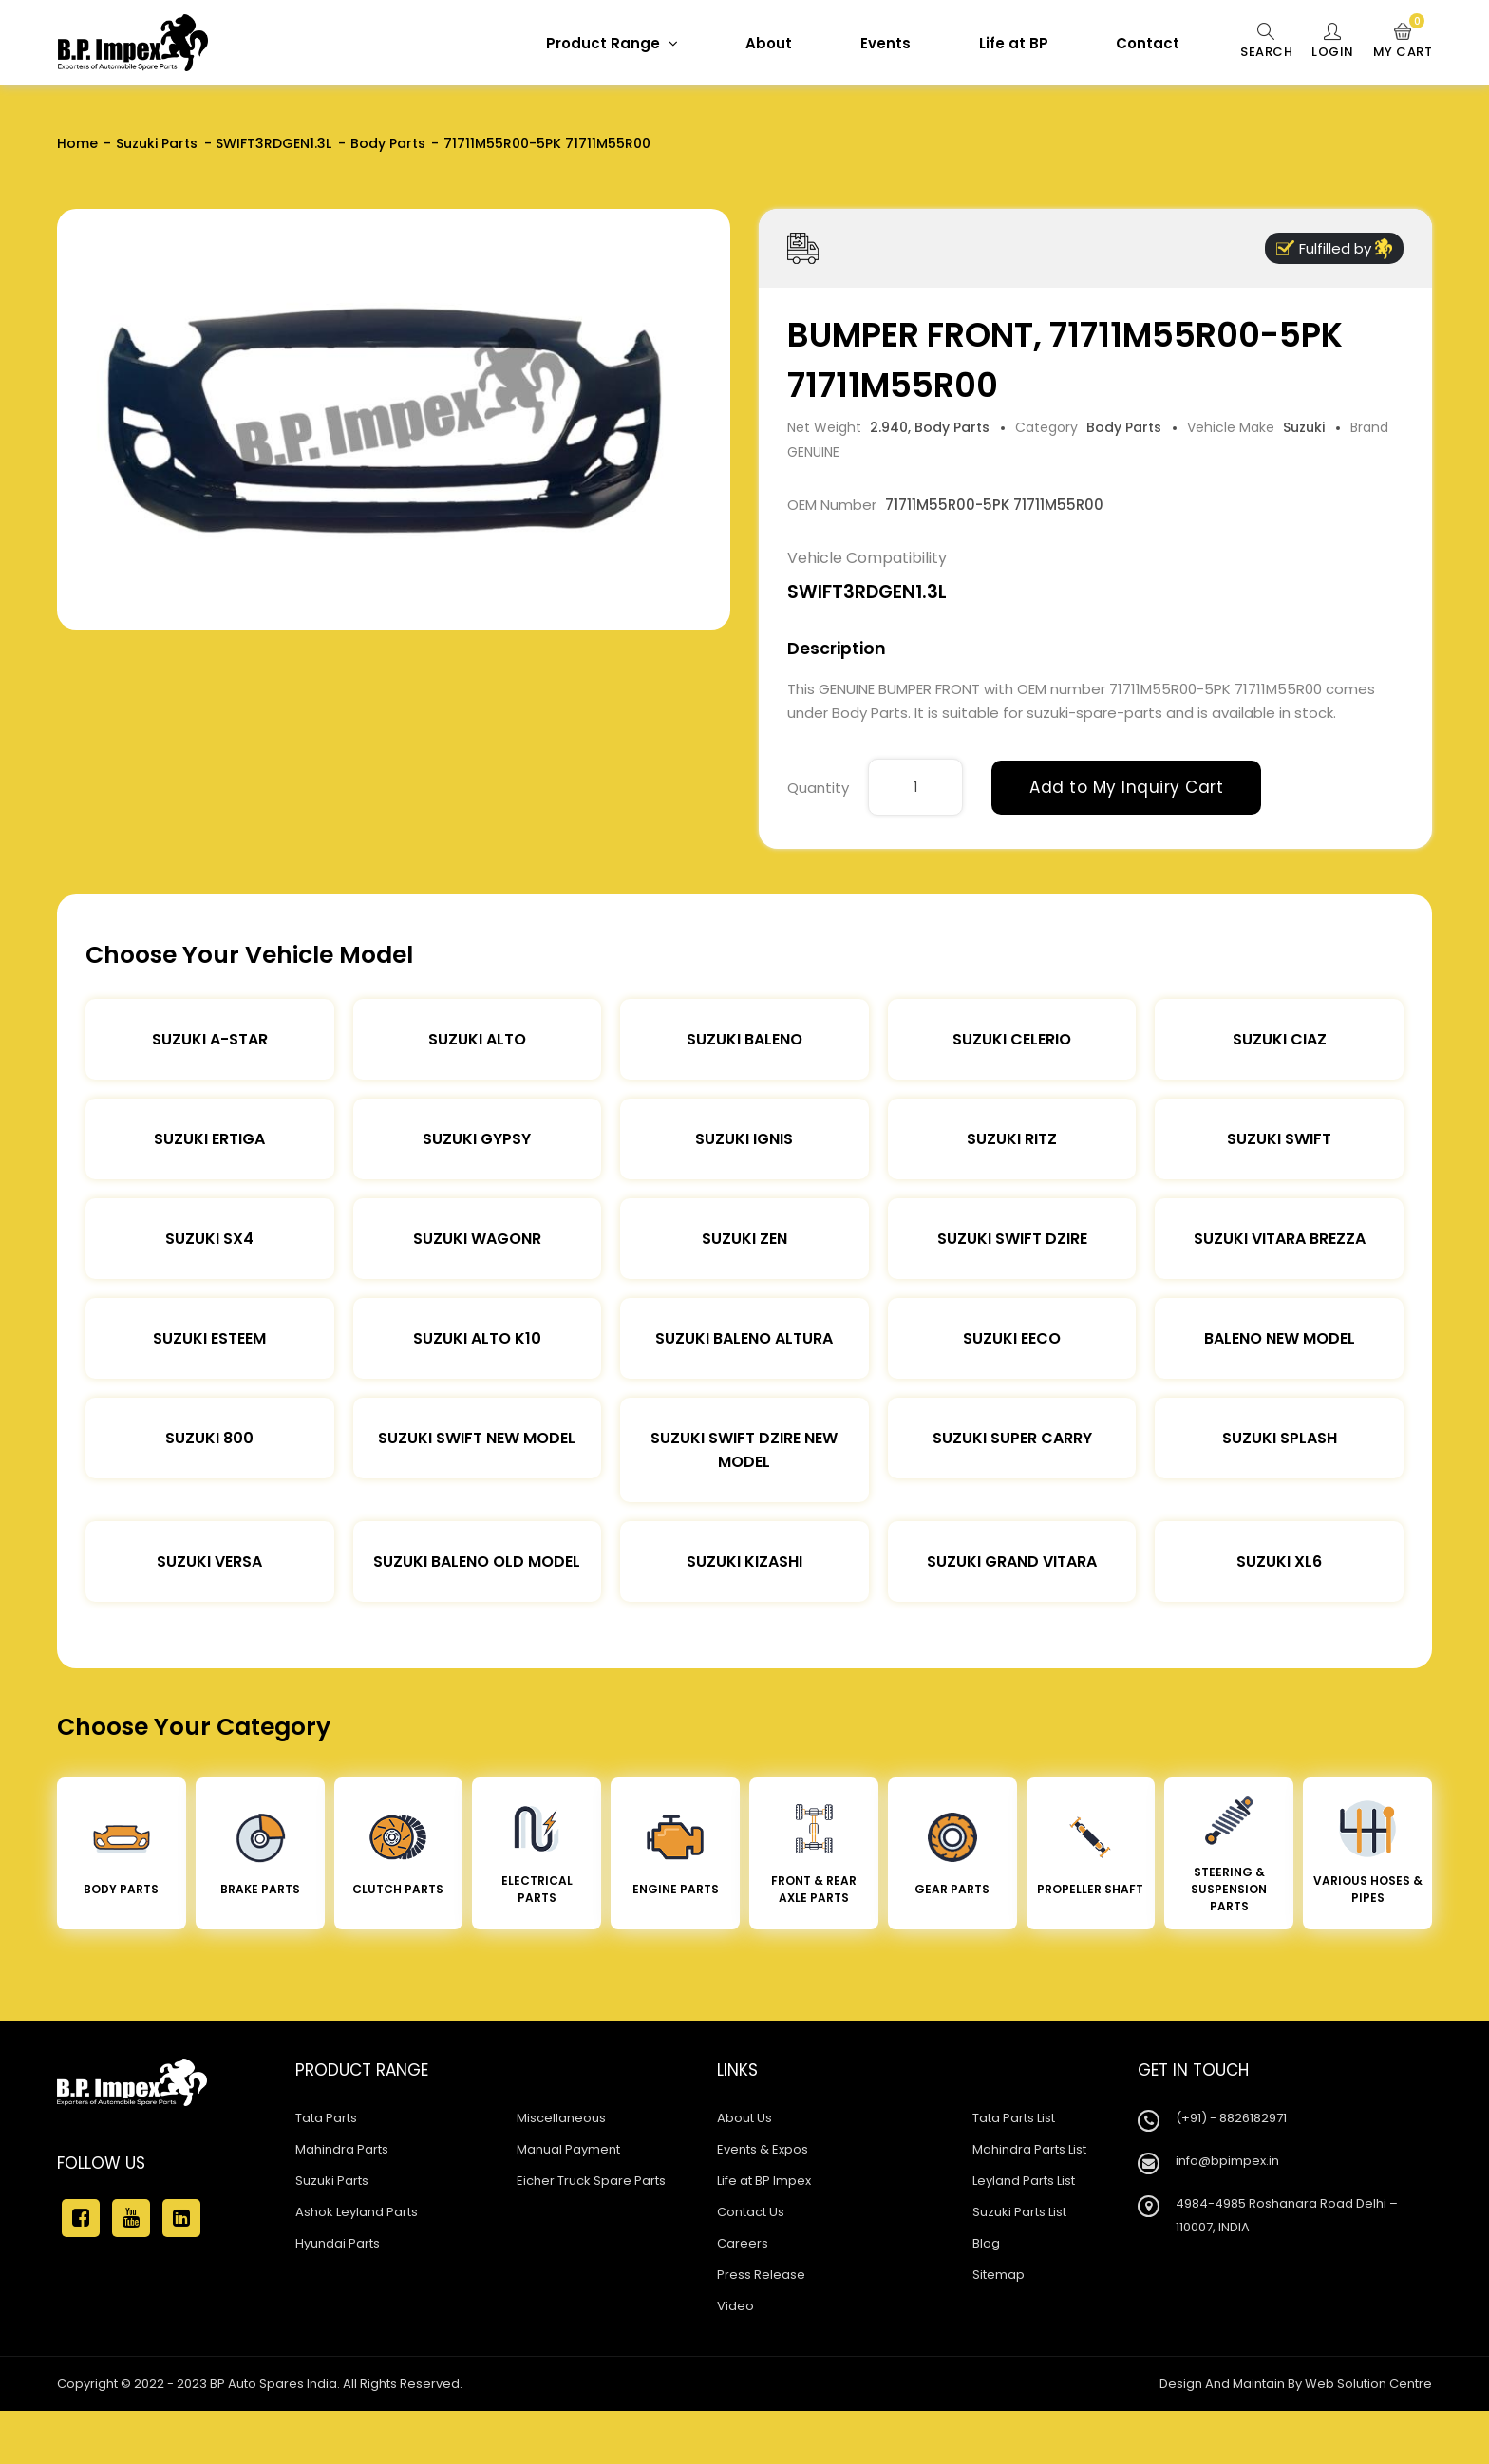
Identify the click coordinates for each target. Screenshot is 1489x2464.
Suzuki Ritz (1012, 1139)
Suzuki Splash (1279, 1438)
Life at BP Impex (764, 2181)
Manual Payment (568, 2149)
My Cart (1403, 42)
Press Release (761, 2275)
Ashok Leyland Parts (356, 2212)
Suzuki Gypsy (477, 1139)
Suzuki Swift (1279, 1139)
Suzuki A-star (210, 1039)
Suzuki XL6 (1279, 1561)
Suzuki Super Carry (1012, 1438)
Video (735, 2306)
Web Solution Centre (1368, 2384)
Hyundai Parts (337, 2243)
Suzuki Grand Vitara (1012, 1561)
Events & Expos (762, 2149)
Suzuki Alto (477, 1039)
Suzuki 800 (209, 1438)
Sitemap (998, 2275)
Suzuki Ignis (744, 1139)
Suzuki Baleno (744, 1039)
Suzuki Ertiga (209, 1139)
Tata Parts (326, 2118)
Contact (1147, 43)
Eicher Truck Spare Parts (591, 2181)
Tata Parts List (1013, 2118)
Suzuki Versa (209, 1561)
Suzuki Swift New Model (476, 1438)
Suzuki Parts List (1019, 2212)
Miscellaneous (561, 2118)
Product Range (612, 43)
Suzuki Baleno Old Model (476, 1561)
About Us (744, 2118)
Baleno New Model (1279, 1338)
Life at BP (1013, 43)
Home (77, 143)
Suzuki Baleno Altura (744, 1338)
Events (885, 43)
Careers (742, 2243)
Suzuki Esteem (209, 1338)
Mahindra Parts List (1029, 2149)
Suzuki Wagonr (477, 1239)
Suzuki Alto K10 (477, 1338)
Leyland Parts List (1023, 2181)
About (768, 43)
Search (1266, 42)
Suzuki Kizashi (744, 1561)
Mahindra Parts (341, 2149)
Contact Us (750, 2212)
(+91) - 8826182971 (1231, 2118)
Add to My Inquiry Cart (1126, 787)
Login (1332, 42)
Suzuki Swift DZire (1012, 1239)
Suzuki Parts (157, 143)
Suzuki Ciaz (1280, 1039)
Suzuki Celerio (1011, 1039)
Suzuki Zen (744, 1239)
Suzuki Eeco (1012, 1338)
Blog (986, 2243)
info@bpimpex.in (1227, 2161)
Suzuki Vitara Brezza (1280, 1239)
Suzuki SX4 (209, 1239)
